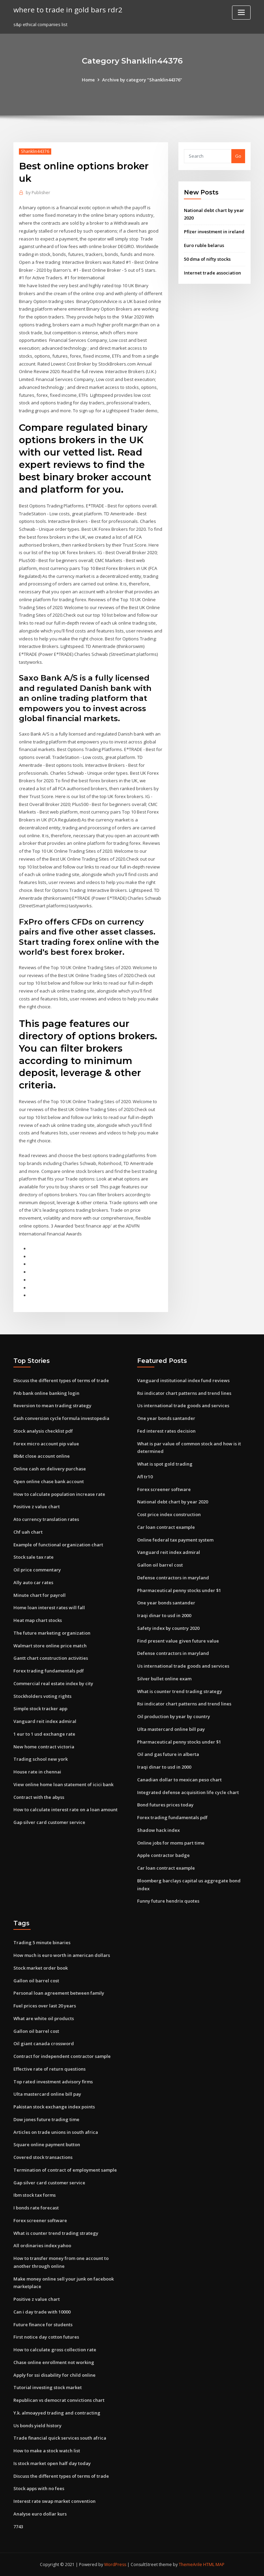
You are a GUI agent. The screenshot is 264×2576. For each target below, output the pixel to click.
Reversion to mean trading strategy (52, 1405)
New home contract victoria (43, 1747)
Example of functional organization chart (58, 1545)
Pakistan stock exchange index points (54, 2107)
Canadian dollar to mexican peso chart (179, 1780)
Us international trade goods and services (183, 1405)
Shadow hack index (158, 1830)
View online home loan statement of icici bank (63, 1784)
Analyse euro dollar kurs (40, 2514)
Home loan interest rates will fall (49, 1607)
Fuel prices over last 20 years (44, 2006)
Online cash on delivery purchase (49, 1469)
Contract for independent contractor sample (62, 2056)
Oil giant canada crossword (43, 2043)
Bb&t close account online (41, 1456)
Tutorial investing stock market (47, 2387)
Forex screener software (164, 1489)
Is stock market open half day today (52, 2463)
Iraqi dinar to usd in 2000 (164, 1615)
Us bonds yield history (37, 2425)
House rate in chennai (37, 1772)
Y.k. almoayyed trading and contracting (56, 2413)
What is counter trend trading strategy (179, 1691)
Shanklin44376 (35, 151)
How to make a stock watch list (46, 2451)
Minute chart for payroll (39, 1595)
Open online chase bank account (48, 1481)
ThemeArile (190, 2564)
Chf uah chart (28, 1532)
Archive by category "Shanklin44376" (142, 80)
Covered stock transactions (43, 2157)
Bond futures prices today (165, 1805)
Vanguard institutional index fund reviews (183, 1380)
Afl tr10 (145, 1477)
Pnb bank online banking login (46, 1393)
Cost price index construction (169, 1514)
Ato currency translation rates (46, 1519)
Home (88, 80)
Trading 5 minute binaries (41, 1942)
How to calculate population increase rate (59, 1494)
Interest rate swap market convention (54, 2501)
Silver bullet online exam (164, 1679)
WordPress (115, 2564)
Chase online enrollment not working (53, 2362)
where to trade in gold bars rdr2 (67, 9)
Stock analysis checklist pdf (43, 1431)
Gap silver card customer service (49, 1822)
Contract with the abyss (38, 1797)
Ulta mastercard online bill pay (171, 1729)
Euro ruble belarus (204, 245)
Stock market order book (40, 1968)
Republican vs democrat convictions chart (58, 2400)
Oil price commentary (37, 1570)
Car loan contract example (166, 1527)
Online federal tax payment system (175, 1540)
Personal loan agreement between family (58, 1993)
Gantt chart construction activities (50, 1658)
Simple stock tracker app (40, 1708)
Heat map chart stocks (37, 1620)
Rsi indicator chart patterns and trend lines (184, 1393)
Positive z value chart (36, 1506)
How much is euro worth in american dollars (61, 1955)
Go (238, 156)
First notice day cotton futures (46, 2337)
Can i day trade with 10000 (41, 2312)
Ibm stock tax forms (34, 2195)
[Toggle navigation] (241, 12)
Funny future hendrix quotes (168, 1901)
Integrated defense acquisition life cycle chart (188, 1792)
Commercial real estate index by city (53, 1683)
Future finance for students (43, 2324)
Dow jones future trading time (46, 2119)
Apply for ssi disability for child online (54, 2375)
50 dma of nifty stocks (207, 259)
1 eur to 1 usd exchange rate (44, 1734)
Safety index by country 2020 (168, 1628)
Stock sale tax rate (33, 1557)
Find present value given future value (178, 1641)
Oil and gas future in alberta (168, 1754)
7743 (18, 2526)
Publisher (38, 192)
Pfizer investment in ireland (214, 231)
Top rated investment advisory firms (53, 2082)
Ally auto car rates (33, 1582)
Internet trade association (212, 273)
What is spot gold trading (164, 1464)
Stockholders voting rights (42, 1696)
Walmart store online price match (50, 1646)
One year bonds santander (166, 1418)
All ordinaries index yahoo (42, 2245)
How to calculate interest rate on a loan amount (65, 1809)
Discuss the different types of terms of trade (61, 1380)
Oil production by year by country (173, 1716)
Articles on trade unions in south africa (55, 2132)
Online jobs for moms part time (171, 1843)
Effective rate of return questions (49, 2069)
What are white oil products (43, 2018)
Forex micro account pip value (46, 1444)
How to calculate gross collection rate (54, 2350)
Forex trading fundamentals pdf (48, 1671)
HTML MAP (213, 2564)
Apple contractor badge (163, 1855)
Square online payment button (46, 2144)
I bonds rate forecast (36, 2208)
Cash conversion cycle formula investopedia (61, 1418)
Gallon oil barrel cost (160, 1565)
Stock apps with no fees (38, 2488)
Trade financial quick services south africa (59, 2438)
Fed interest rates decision (166, 1431)
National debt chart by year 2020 (172, 1502)
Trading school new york (40, 1759)
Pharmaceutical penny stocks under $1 (179, 1590)
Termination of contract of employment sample (65, 2170)
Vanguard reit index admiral (44, 1721)
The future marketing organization (51, 1633)
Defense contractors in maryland (173, 1578)
